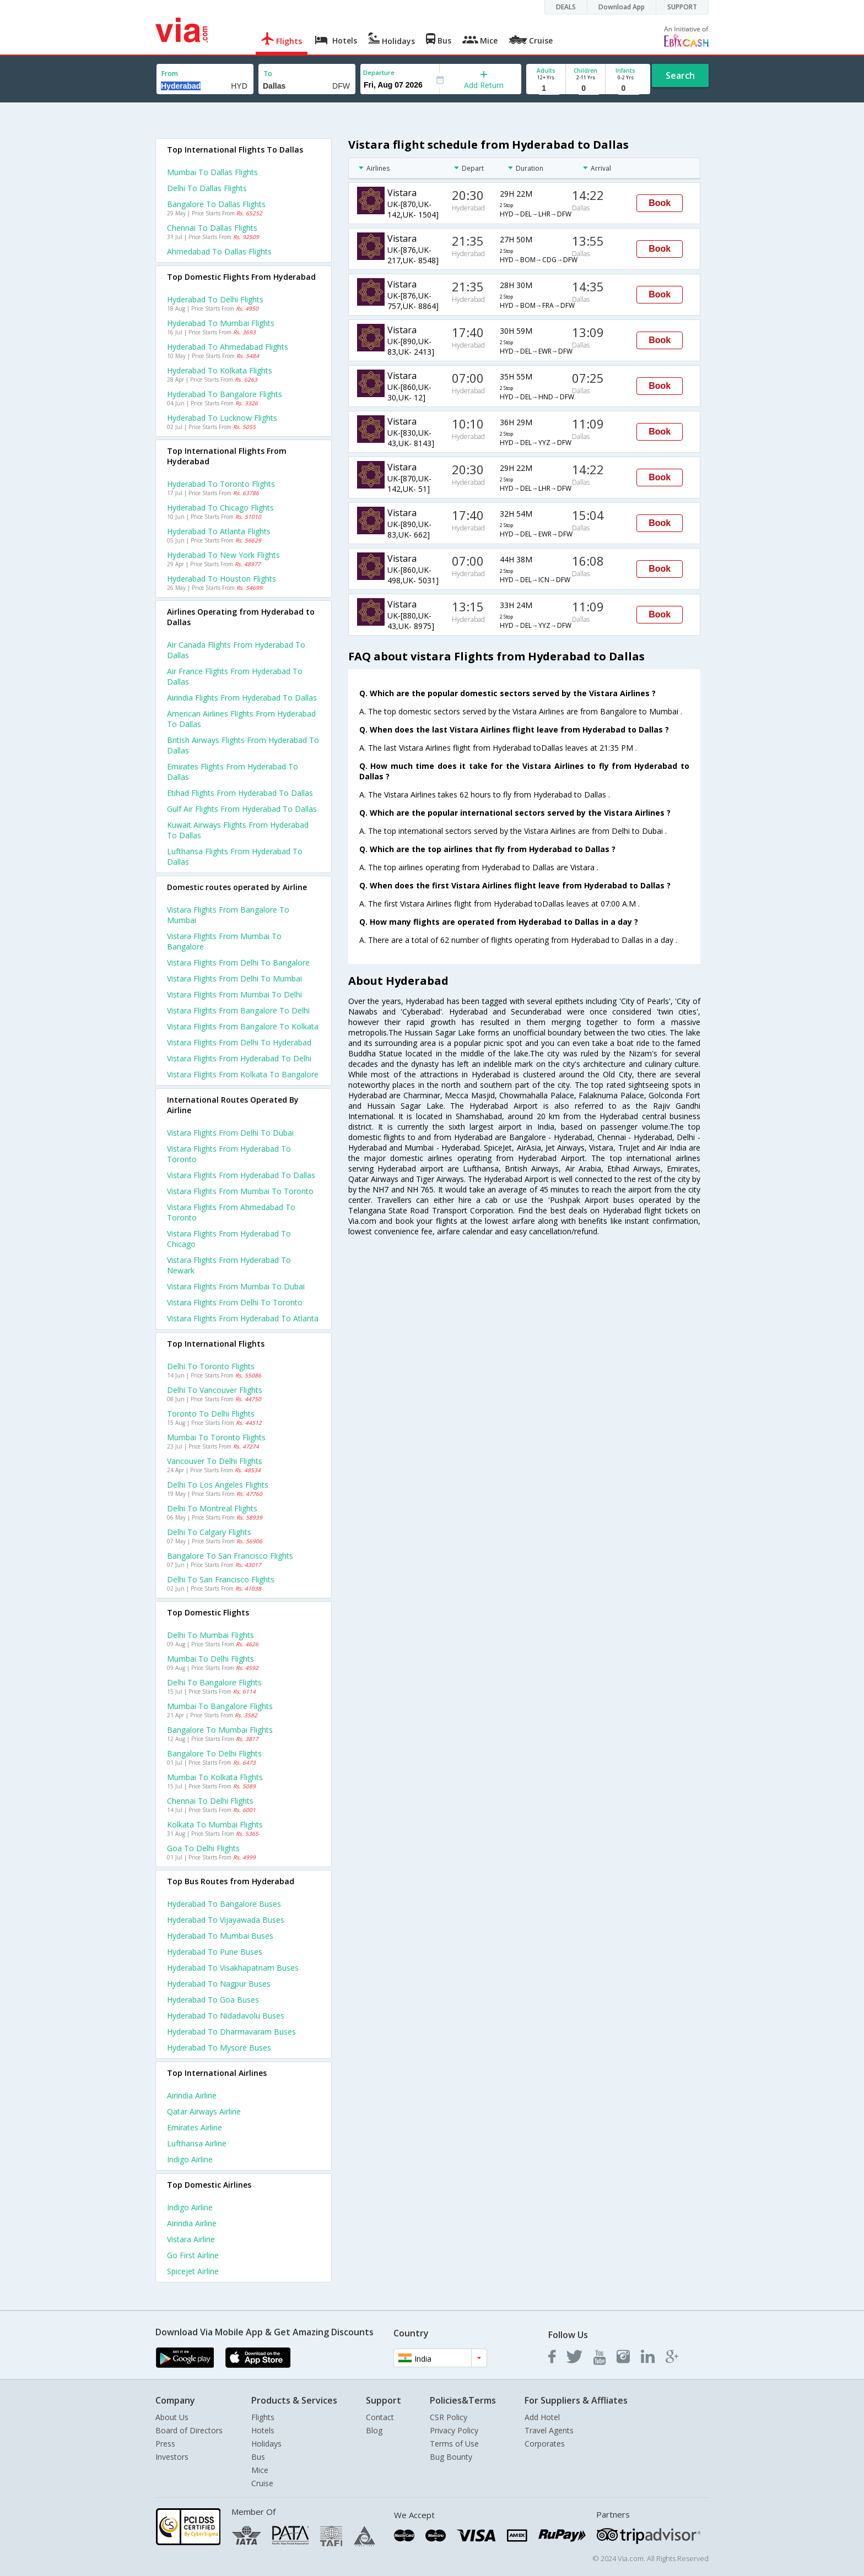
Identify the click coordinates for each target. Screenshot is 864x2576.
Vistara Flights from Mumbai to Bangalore (224, 941)
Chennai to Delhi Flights (210, 1801)
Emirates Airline (194, 2127)
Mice (259, 2470)
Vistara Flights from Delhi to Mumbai (234, 978)
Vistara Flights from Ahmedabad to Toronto (231, 1212)
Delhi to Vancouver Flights (214, 1390)
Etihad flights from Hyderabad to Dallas (240, 793)
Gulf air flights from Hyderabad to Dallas (242, 809)
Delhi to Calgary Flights (209, 1532)
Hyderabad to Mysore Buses (219, 2047)
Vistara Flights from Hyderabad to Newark (229, 1265)
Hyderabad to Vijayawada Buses (225, 1920)
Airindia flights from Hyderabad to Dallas (242, 697)
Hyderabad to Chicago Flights (220, 507)
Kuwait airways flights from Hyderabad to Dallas (238, 830)
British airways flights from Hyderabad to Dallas (243, 745)
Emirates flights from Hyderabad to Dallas (232, 771)
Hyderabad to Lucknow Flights (222, 418)
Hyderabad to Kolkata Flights (219, 370)
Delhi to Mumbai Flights (210, 1635)
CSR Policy (448, 2417)
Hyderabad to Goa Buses (213, 1999)
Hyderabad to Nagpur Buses (219, 1983)
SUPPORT (682, 7)
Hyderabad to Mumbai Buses (220, 1935)
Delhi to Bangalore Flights (214, 1682)
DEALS (566, 7)
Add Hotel (542, 2417)
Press (165, 2443)
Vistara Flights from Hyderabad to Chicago (229, 1238)
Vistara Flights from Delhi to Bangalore (238, 962)
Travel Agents (549, 2430)
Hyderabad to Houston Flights (221, 578)
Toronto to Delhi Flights (211, 1413)
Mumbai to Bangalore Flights (220, 1706)
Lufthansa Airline (196, 2143)
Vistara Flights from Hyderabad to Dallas (241, 1175)
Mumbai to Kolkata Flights (215, 1777)
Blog (374, 2430)
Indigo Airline (190, 2159)
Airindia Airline (192, 2095)
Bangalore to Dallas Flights (216, 204)
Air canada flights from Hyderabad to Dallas (236, 649)
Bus (258, 2457)
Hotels (262, 2430)
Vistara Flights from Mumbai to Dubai (236, 1286)
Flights (262, 2417)
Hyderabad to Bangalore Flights (224, 394)
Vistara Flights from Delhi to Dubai (230, 1132)
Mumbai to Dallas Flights (212, 172)
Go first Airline (193, 2255)
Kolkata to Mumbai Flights (215, 1824)
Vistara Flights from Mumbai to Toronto (240, 1191)
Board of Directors (189, 2430)
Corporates (545, 2443)
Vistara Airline (191, 2239)
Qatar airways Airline (204, 2111)
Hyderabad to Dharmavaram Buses (231, 2031)
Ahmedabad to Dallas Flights (219, 251)
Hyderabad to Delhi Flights (215, 299)
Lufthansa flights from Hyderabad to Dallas (235, 856)
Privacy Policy (454, 2430)
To (267, 73)
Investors (171, 2457)
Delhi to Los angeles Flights (217, 1484)
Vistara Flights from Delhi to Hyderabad (239, 1042)
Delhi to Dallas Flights (207, 188)
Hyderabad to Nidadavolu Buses (225, 2015)
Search (680, 75)
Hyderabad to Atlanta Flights (219, 531)
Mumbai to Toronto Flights (216, 1437)
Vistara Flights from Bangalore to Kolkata (242, 1026)
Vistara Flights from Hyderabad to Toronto (229, 1153)
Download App (621, 7)
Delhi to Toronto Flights (211, 1366)
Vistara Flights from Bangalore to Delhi (238, 1010)
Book (660, 203)
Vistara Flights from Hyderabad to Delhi (239, 1058)
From (169, 73)
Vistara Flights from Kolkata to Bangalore (242, 1074)
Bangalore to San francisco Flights (230, 1555)
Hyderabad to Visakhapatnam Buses (233, 1967)
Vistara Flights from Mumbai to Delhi (234, 994)
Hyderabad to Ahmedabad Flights (227, 346)
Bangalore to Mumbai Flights (220, 1729)
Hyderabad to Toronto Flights (221, 484)
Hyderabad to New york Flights (223, 555)
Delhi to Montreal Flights (212, 1508)
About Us (171, 2417)
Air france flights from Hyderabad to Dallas (235, 676)
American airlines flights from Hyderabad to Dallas (241, 718)
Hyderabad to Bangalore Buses (224, 1904)
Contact (380, 2417)
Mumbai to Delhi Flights (210, 1658)
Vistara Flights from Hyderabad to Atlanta (242, 1318)
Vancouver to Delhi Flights (214, 1461)
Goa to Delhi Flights (203, 1848)
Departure (379, 72)
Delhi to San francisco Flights (220, 1579)
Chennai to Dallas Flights (212, 228)
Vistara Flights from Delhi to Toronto (235, 1302)
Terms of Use (454, 2443)
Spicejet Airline (193, 2271)
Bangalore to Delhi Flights (214, 1753)
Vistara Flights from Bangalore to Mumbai (228, 914)
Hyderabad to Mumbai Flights (220, 323)
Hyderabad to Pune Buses (214, 1951)
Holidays (266, 2443)
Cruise (262, 2483)
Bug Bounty (451, 2457)
